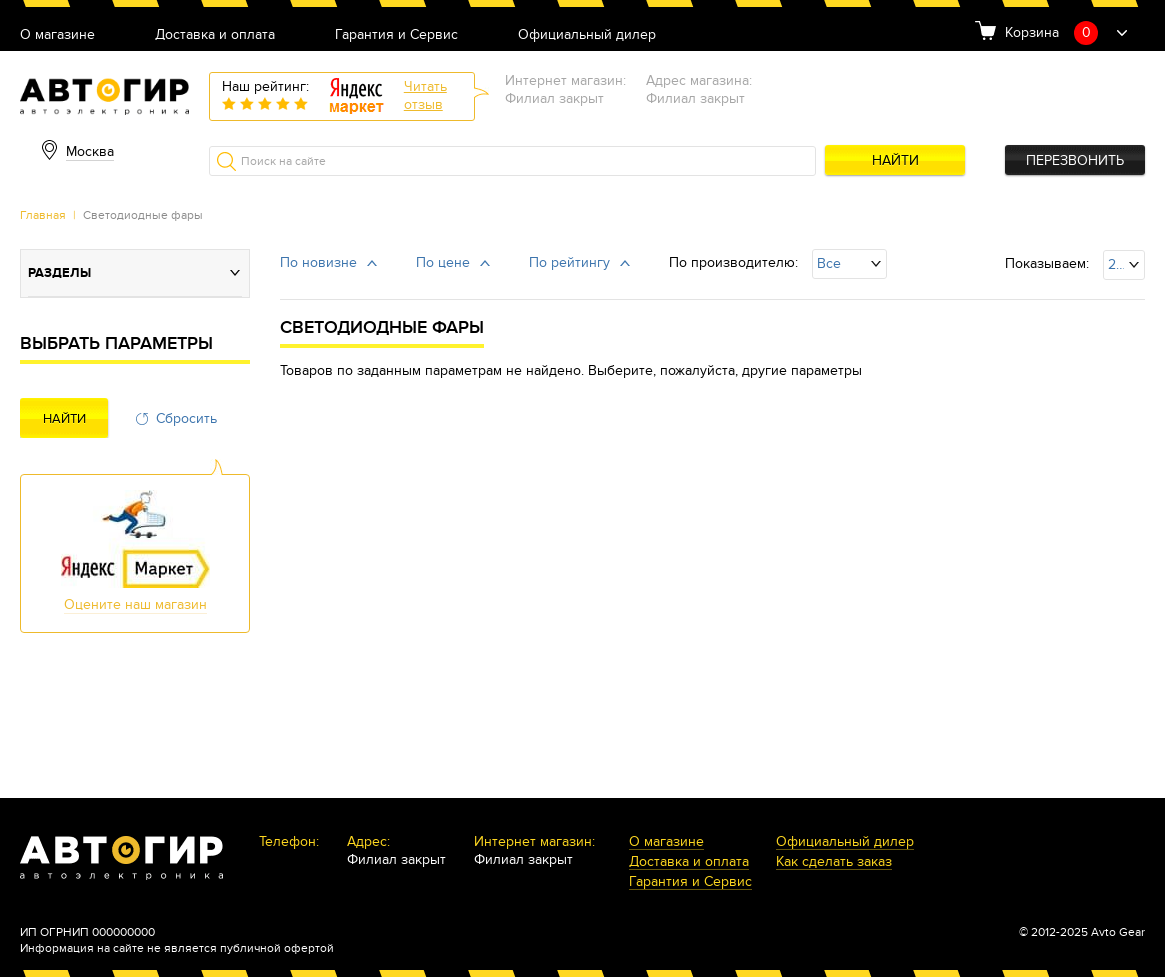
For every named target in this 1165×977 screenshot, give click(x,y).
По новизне (318, 262)
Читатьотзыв (425, 95)
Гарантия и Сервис (396, 35)
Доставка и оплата (215, 35)
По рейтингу (569, 262)
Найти (895, 160)
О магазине (57, 35)
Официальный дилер (587, 35)
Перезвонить (1075, 160)
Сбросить (186, 418)
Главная (43, 215)
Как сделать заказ (834, 862)
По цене (443, 262)
